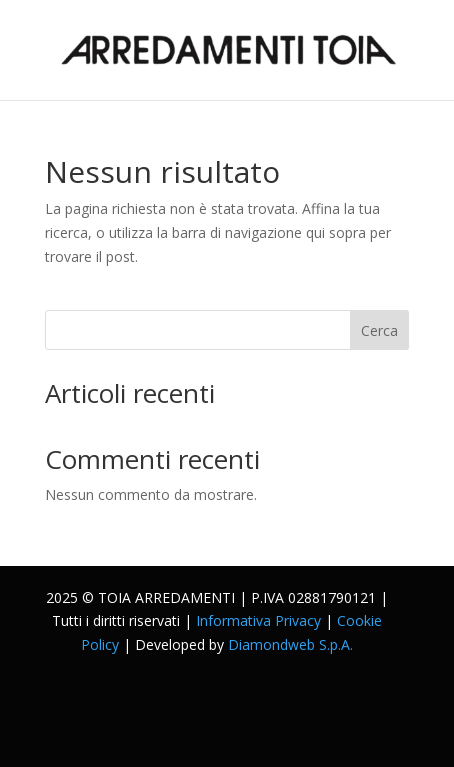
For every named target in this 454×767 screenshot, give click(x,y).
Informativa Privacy (258, 620)
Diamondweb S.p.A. (290, 644)
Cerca (379, 330)
